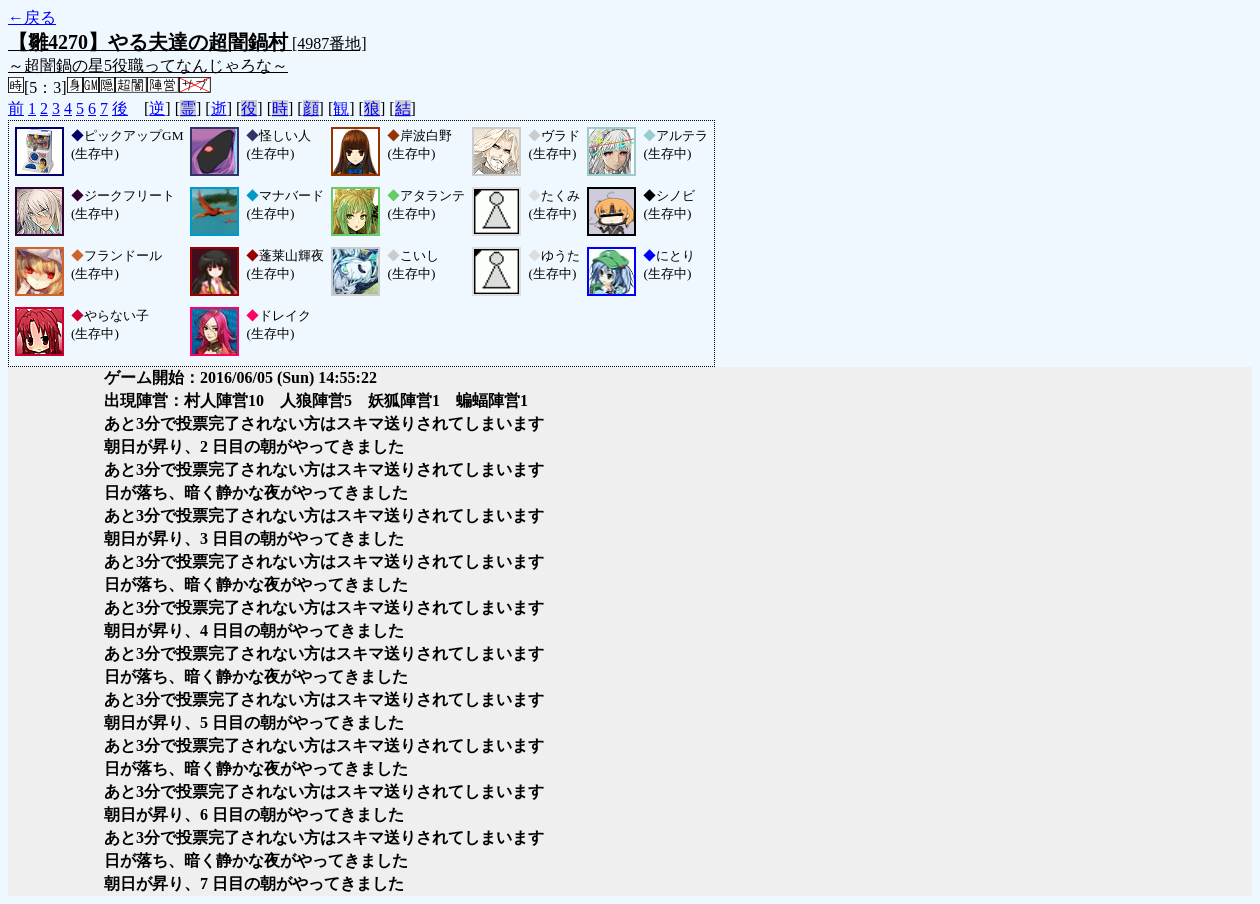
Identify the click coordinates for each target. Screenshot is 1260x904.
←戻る (32, 17)
